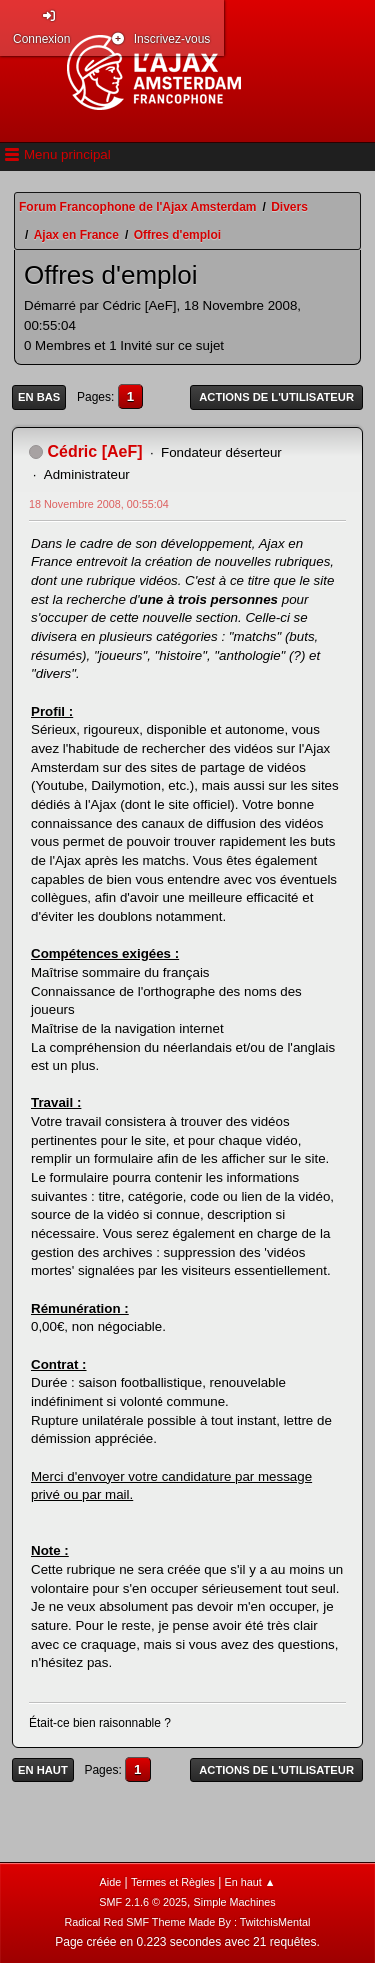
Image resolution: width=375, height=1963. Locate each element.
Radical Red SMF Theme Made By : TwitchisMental (188, 1922)
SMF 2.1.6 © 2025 (143, 1902)
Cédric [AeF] (94, 451)
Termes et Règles (173, 1882)
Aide (111, 1882)
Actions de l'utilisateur (276, 397)
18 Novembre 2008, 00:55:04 (99, 504)
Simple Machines (235, 1902)
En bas (39, 397)
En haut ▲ (250, 1882)
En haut (43, 1770)
